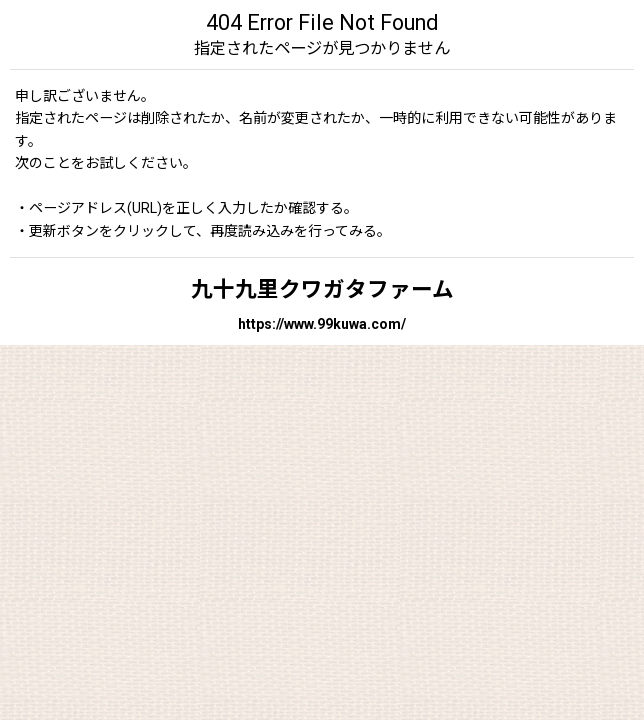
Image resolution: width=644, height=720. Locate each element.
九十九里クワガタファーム (322, 289)
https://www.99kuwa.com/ (322, 324)
